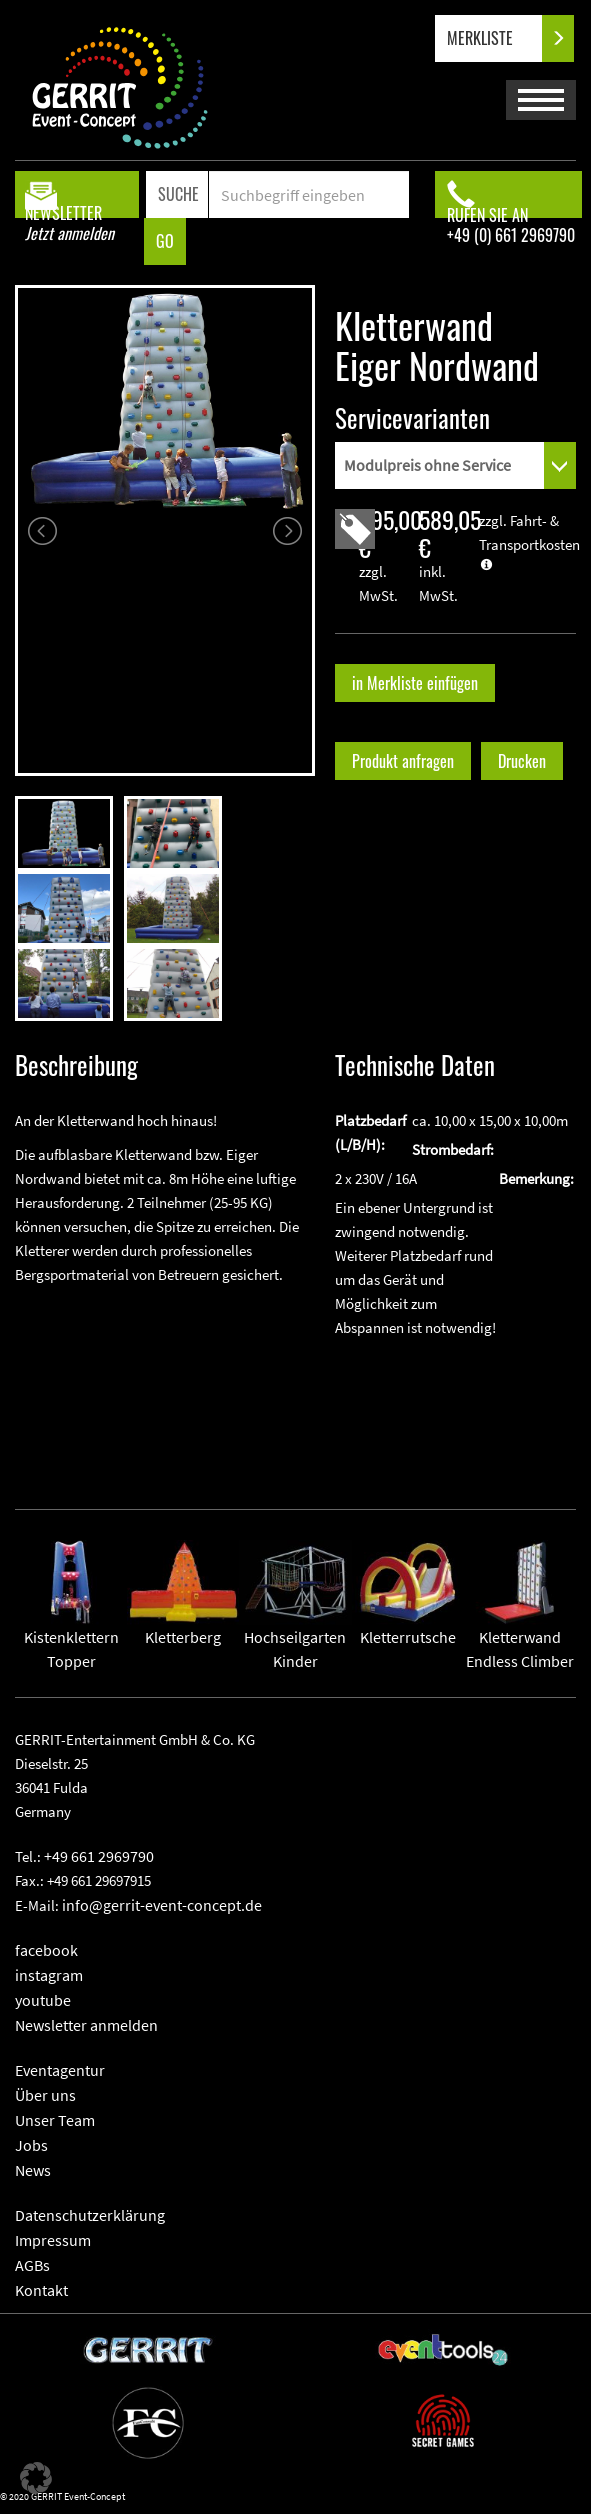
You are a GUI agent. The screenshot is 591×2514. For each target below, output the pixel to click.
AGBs (32, 2265)
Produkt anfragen (403, 761)
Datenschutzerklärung (90, 2215)
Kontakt (41, 2290)
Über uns (45, 2095)
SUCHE (178, 194)
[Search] (308, 194)
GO (165, 241)
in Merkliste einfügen (415, 683)
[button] (36, 2478)
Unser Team (55, 2120)
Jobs (31, 2145)
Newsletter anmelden (86, 2025)
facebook (46, 1950)
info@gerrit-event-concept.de (162, 1905)
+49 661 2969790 (99, 1856)
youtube (43, 2000)
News (33, 2170)
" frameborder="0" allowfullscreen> (165, 1381)
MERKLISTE (496, 38)
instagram (49, 1975)
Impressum (53, 2240)
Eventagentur (60, 2070)
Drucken (522, 761)
